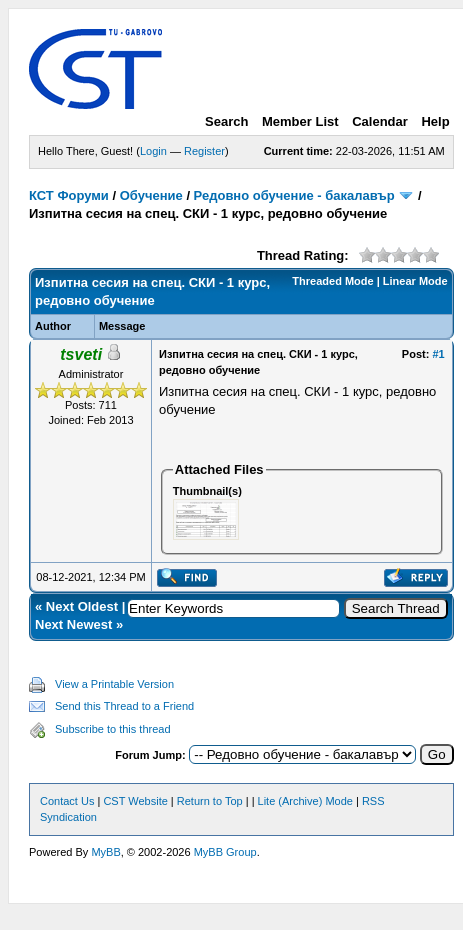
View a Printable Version (114, 684)
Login (153, 151)
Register (204, 151)
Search (226, 121)
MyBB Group (225, 852)
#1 (438, 354)
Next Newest (73, 624)
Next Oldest (82, 606)
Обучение (151, 195)
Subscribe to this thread (113, 729)
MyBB (105, 852)
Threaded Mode (332, 281)
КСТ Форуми (69, 195)
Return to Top (210, 801)
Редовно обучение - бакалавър (294, 195)
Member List (300, 121)
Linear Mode (415, 281)
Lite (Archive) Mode (305, 801)
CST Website (135, 801)
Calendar (380, 121)
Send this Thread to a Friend (124, 706)
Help (435, 121)
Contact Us (67, 801)
